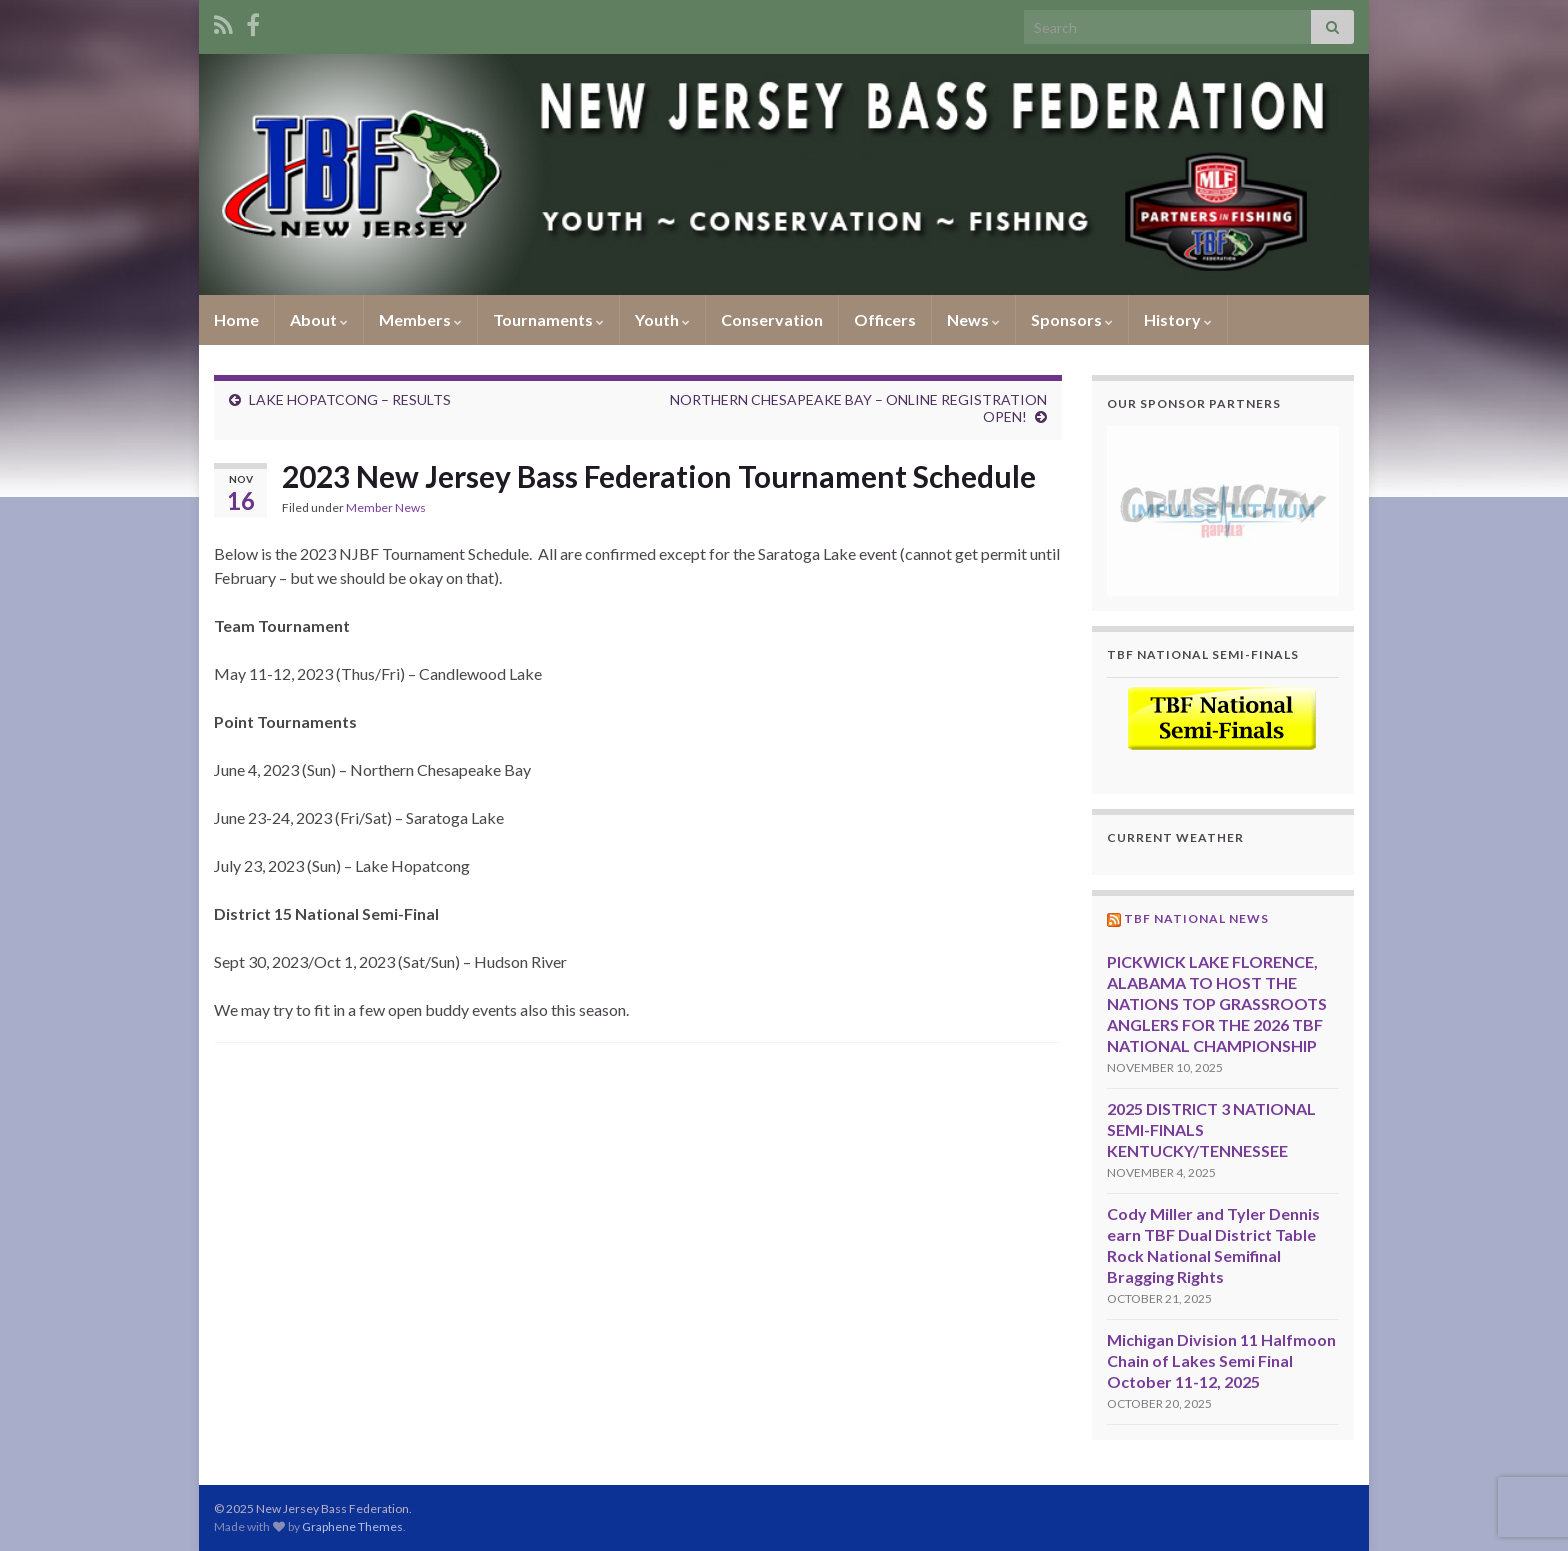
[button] (1223, 510)
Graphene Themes (352, 1526)
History (1178, 319)
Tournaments (548, 319)
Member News (386, 507)
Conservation (772, 319)
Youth (662, 319)
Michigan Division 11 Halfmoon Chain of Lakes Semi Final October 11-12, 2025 (1221, 1360)
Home (236, 319)
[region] (1223, 510)
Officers (885, 319)
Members (420, 319)
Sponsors (1072, 319)
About (319, 319)
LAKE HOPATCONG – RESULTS (350, 399)
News (973, 319)
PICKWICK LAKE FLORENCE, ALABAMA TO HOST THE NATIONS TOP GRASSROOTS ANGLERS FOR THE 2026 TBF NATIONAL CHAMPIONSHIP (1217, 1003)
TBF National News (1196, 918)
